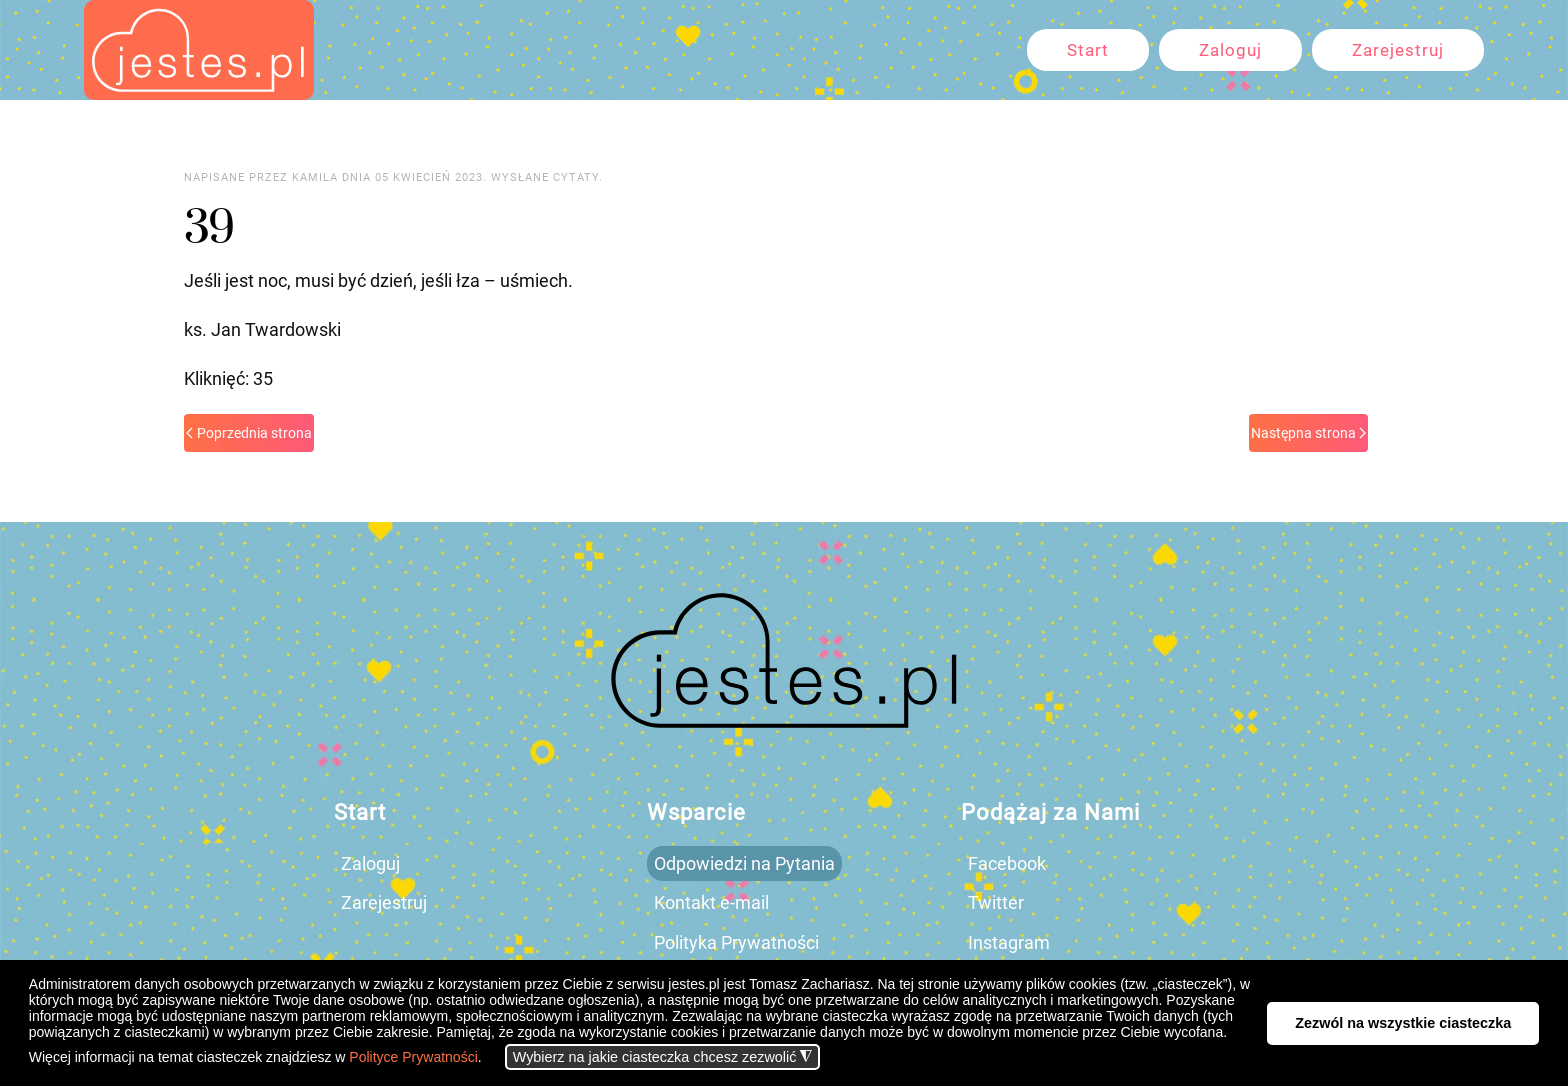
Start (1088, 50)
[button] (487, 1059)
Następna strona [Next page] (1309, 433)
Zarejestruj (1398, 50)
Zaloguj (1230, 50)
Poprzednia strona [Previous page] (249, 433)
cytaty (576, 177)
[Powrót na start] (199, 50)
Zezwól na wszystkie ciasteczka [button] (1403, 1023)
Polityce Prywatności (413, 1057)
